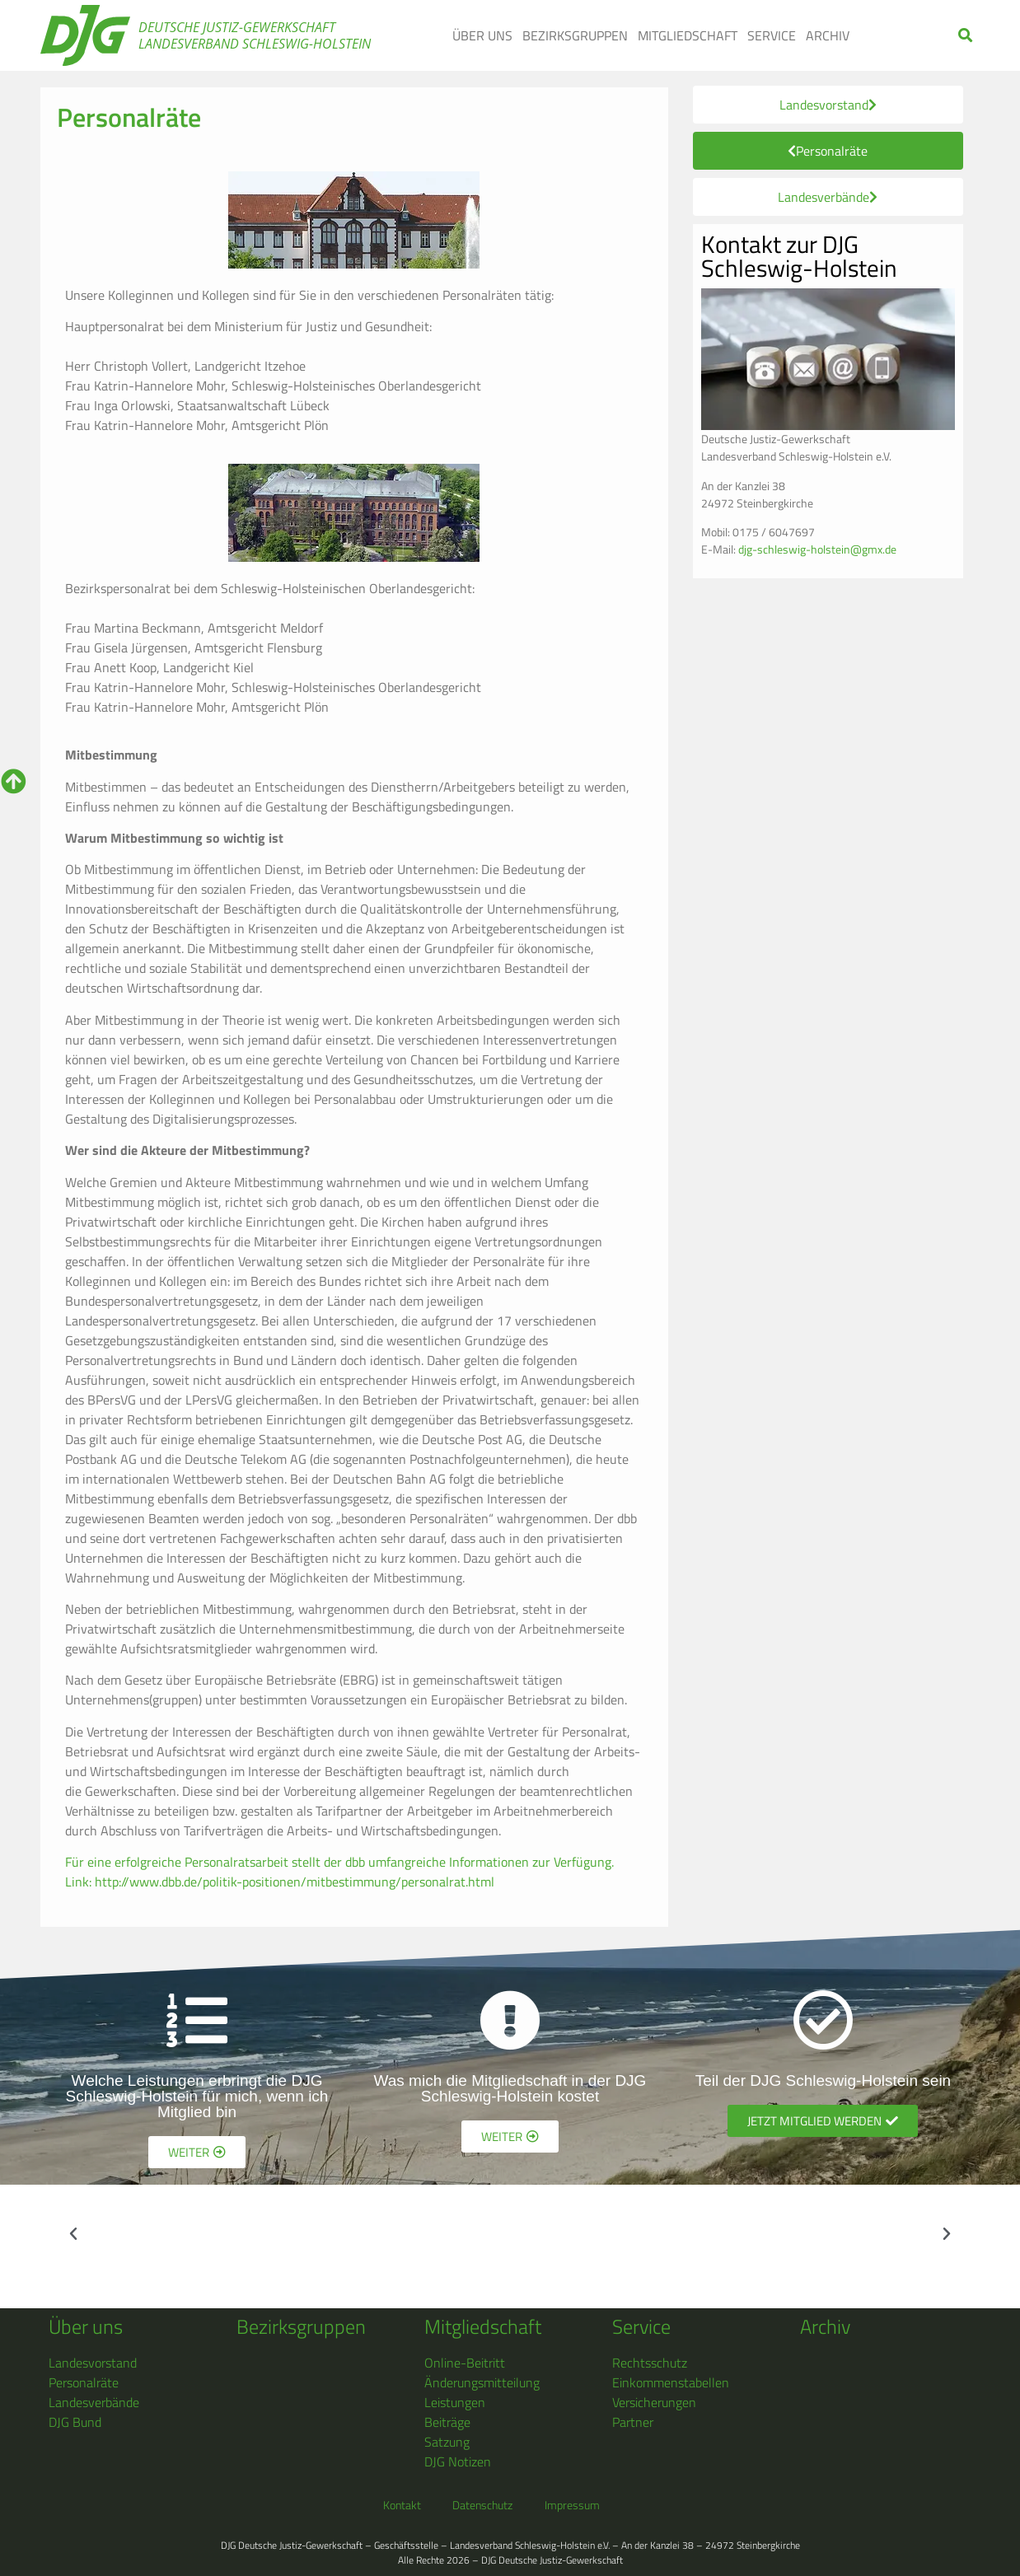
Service (771, 35)
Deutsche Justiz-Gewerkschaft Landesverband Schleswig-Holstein (254, 35)
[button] (966, 35)
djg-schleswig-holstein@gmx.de (817, 549)
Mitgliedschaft (687, 35)
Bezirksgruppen (575, 35)
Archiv (827, 35)
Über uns (482, 35)
